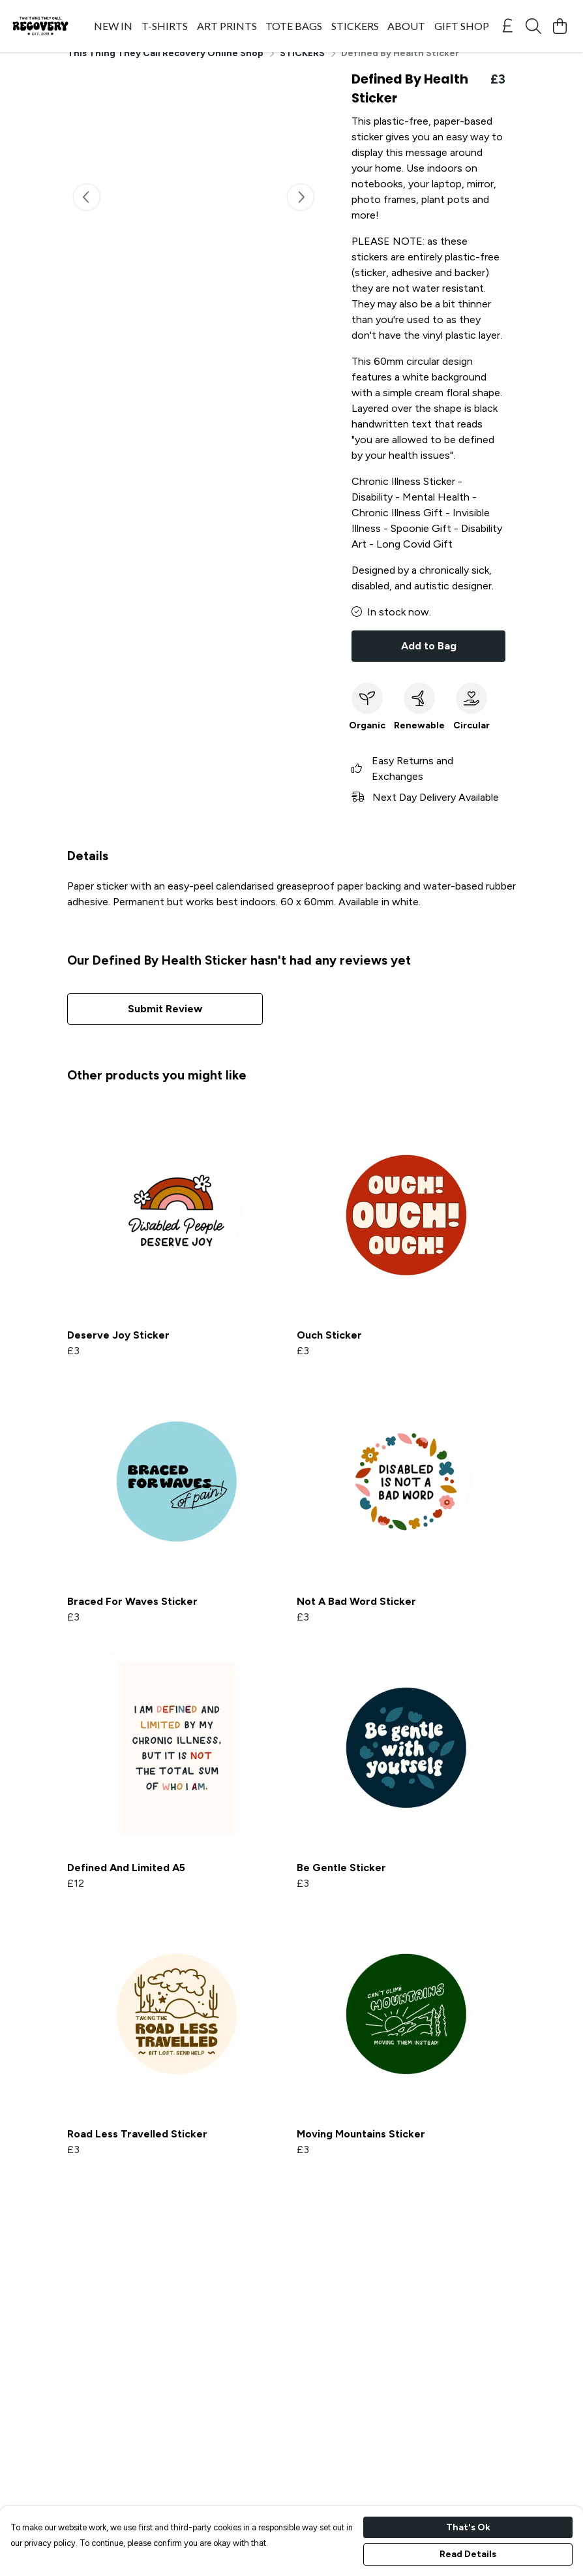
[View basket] (559, 26)
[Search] (533, 26)
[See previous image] (87, 213)
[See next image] (301, 213)
